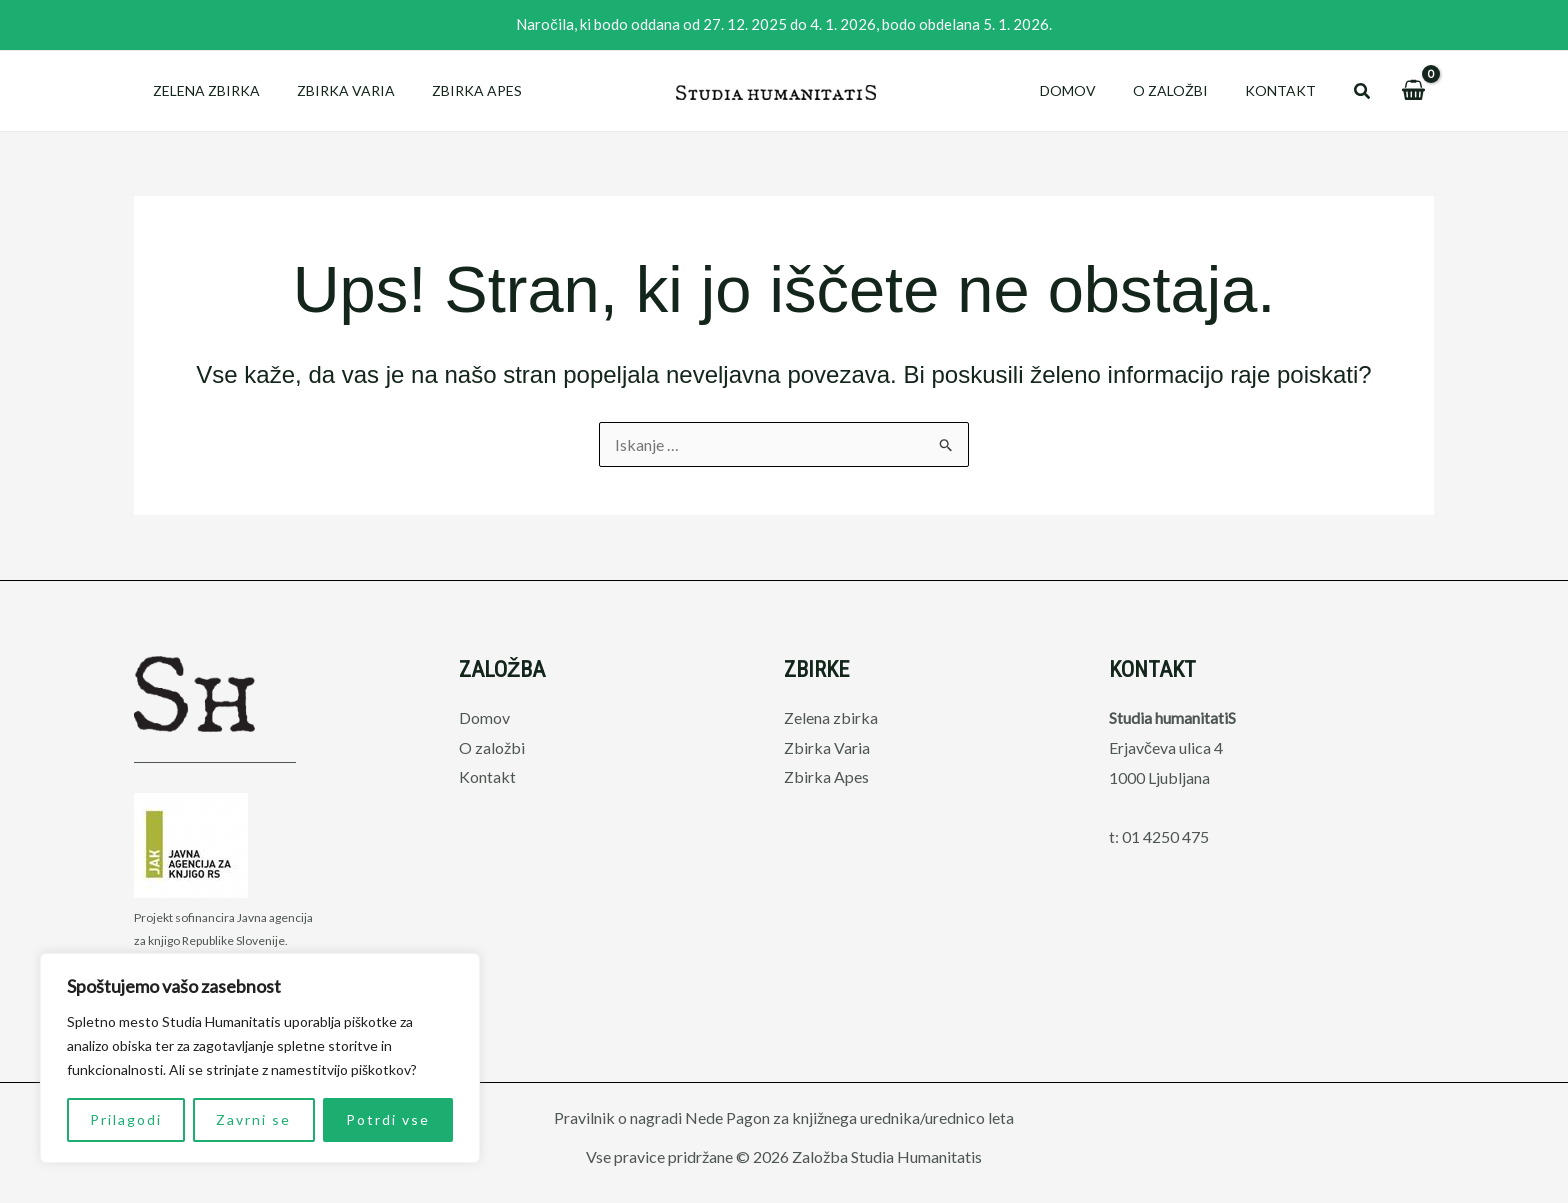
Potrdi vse (388, 1119)
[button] (1363, 91)
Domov (1090, 90)
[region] (260, 1058)
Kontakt (1284, 90)
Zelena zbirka (201, 90)
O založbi (1183, 90)
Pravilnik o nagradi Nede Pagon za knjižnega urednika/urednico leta (784, 1117)
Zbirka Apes (454, 90)
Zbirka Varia (332, 90)
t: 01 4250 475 (1159, 836)
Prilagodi (126, 1119)
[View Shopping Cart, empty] (1413, 90)
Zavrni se (253, 1119)
